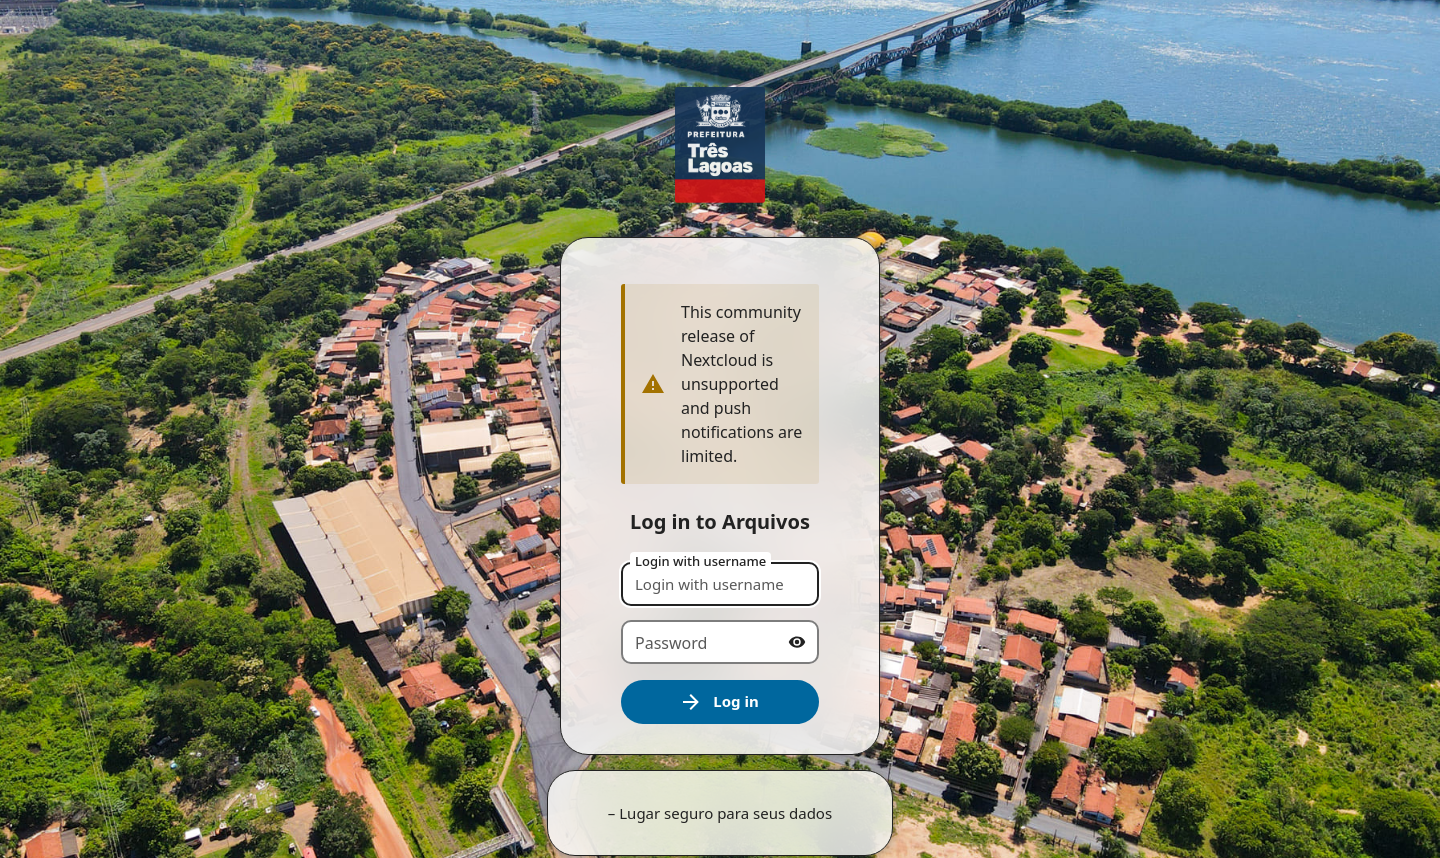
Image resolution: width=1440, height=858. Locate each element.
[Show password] (797, 642)
